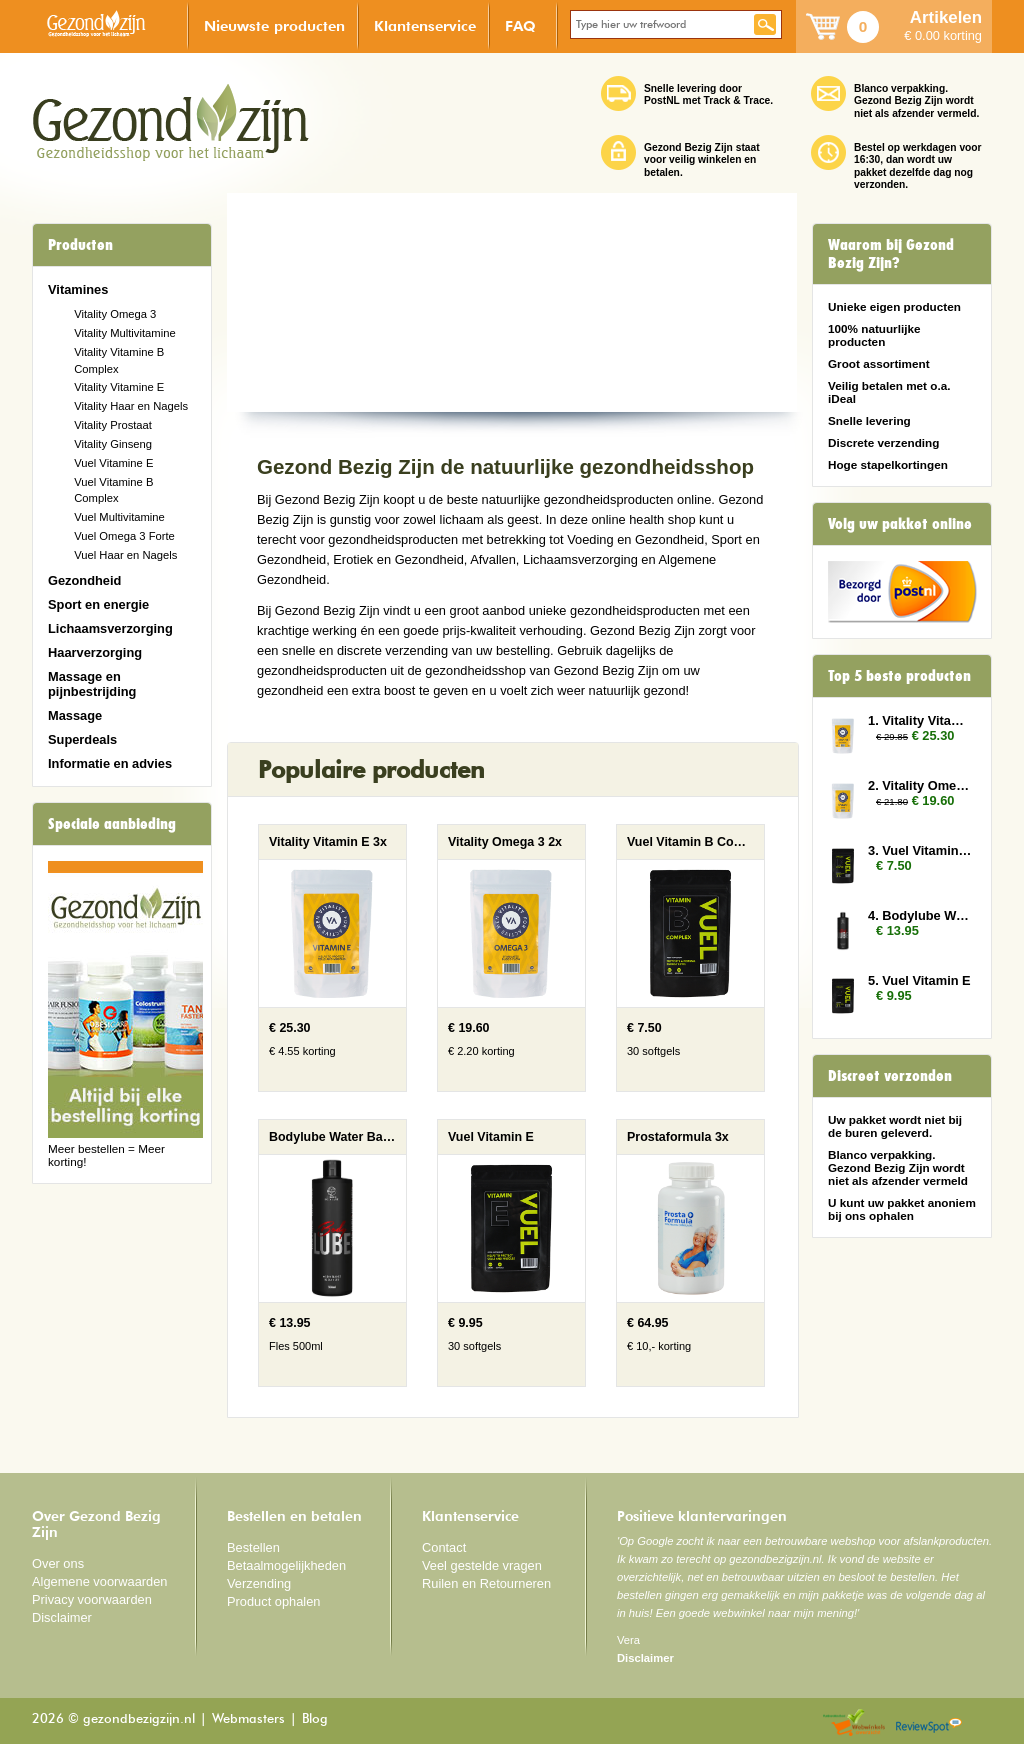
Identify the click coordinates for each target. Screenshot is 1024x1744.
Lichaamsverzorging (110, 628)
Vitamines (78, 289)
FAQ (520, 25)
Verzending (259, 1583)
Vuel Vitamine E (113, 463)
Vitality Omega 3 (115, 314)
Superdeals (82, 739)
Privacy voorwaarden (92, 1599)
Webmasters (248, 1719)
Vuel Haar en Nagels (125, 555)
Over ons (58, 1563)
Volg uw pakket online (900, 524)
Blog (315, 1719)
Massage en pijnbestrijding (92, 684)
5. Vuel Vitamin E (919, 980)
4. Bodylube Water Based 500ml (920, 915)
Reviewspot (929, 1723)
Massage (75, 715)
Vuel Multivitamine (119, 517)
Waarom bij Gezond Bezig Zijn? (891, 254)
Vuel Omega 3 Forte (124, 536)
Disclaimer (62, 1617)
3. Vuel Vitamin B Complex (920, 850)
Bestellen (253, 1547)
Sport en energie (98, 604)
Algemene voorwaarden (100, 1581)
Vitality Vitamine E (119, 387)
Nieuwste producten (274, 25)
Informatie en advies (110, 763)
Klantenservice (425, 25)
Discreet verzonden (890, 1076)
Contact (444, 1547)
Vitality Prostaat (113, 425)
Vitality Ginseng (113, 444)
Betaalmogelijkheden (286, 1565)
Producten (80, 245)
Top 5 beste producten (899, 676)
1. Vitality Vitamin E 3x (920, 720)
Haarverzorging (95, 652)
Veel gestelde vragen (482, 1565)
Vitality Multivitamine (124, 333)
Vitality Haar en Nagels (131, 406)
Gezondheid (84, 580)
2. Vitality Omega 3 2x (920, 785)
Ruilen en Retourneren (486, 1583)
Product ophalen (273, 1601)
